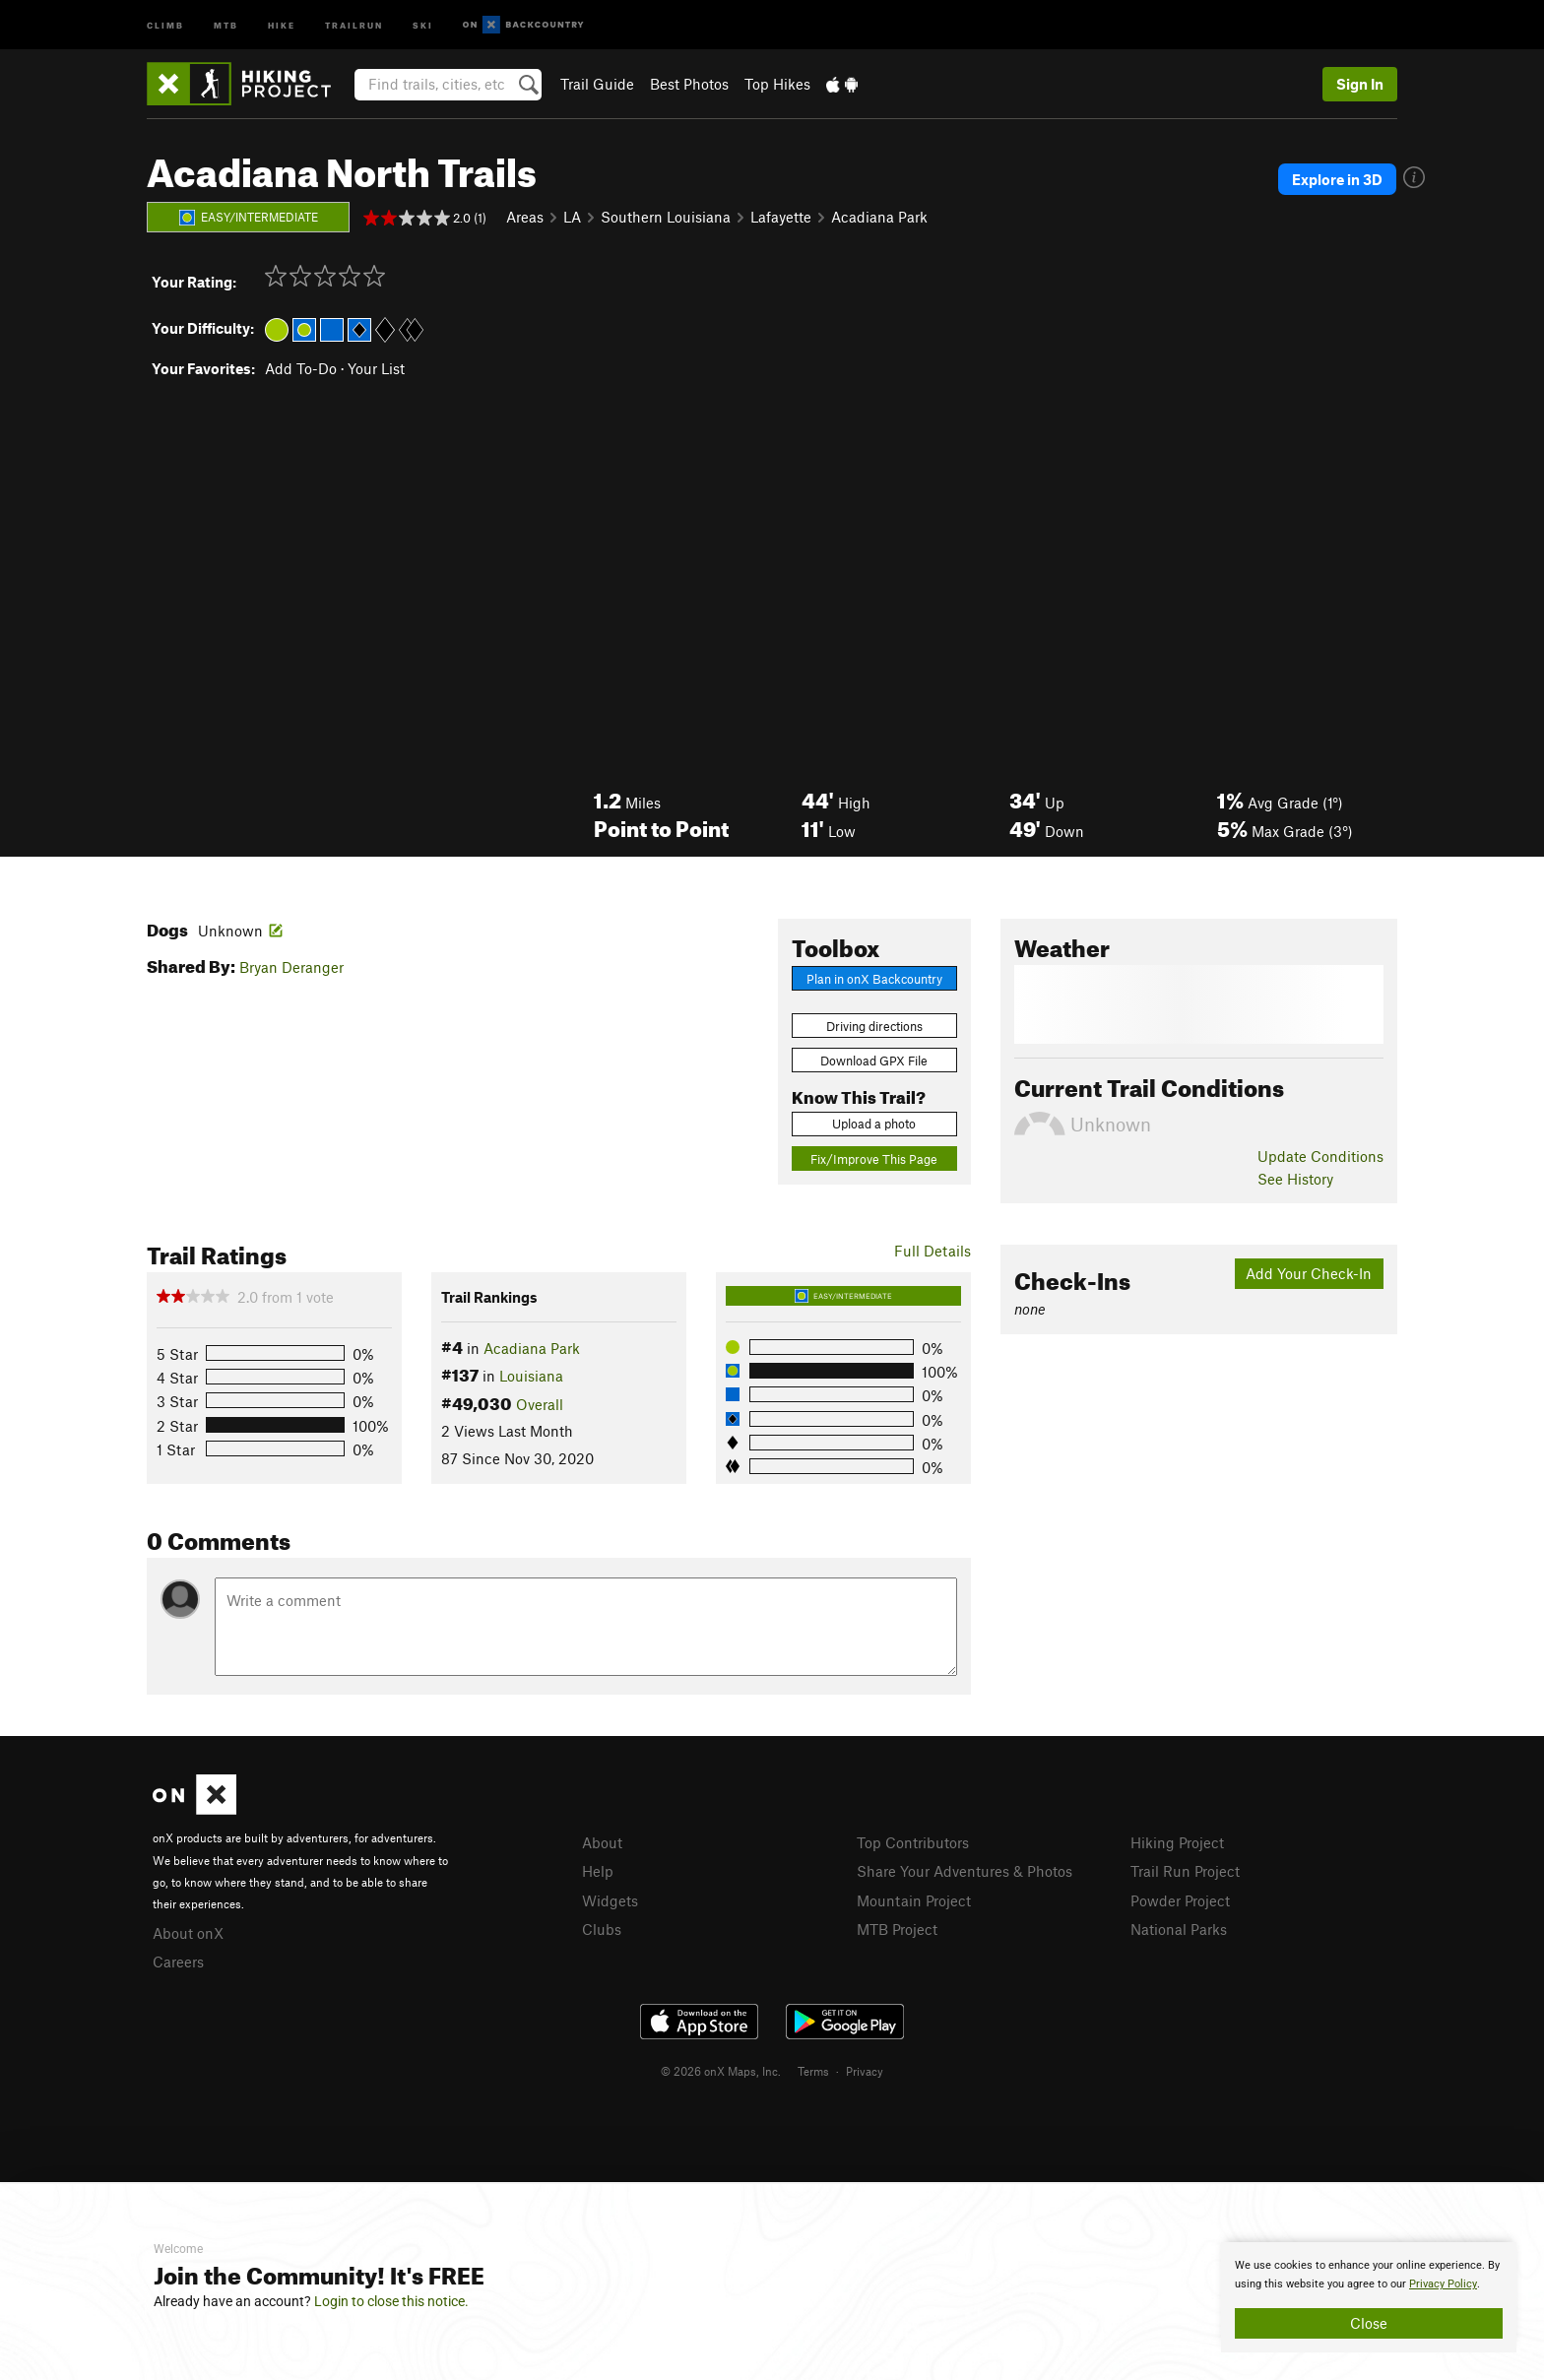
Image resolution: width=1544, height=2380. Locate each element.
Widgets (610, 1900)
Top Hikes (777, 84)
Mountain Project (914, 1900)
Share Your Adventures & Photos (964, 1871)
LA (572, 216)
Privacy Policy (1443, 2284)
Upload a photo (874, 1123)
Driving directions (874, 1026)
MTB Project (897, 1929)
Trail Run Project (1185, 1871)
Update (1320, 1156)
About (602, 1842)
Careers (178, 1961)
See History (1295, 1179)
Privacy (864, 2071)
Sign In (1359, 84)
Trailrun (354, 24)
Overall (539, 1404)
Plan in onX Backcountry (874, 979)
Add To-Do (301, 368)
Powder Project (1180, 1900)
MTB (226, 24)
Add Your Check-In (1309, 1273)
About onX (188, 1933)
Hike (281, 24)
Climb (165, 24)
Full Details (932, 1250)
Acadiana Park (879, 216)
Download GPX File (874, 1060)
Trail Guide (597, 84)
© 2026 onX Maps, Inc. (721, 2071)
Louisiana (531, 1375)
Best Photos (689, 84)
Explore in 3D (1337, 179)
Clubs (601, 1929)
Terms (813, 2071)
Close (1368, 2323)
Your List (376, 368)
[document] (1369, 2297)
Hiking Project (1177, 1842)
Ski (423, 24)
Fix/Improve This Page (873, 1159)
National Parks (1178, 1929)
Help (597, 1871)
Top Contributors (913, 1842)
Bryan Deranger (291, 967)
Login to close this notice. (391, 2301)
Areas (525, 216)
